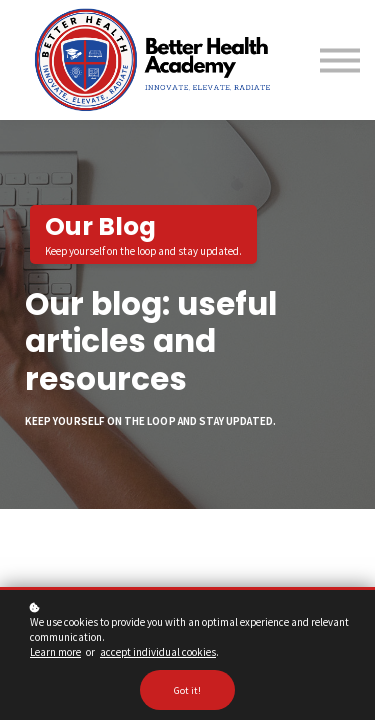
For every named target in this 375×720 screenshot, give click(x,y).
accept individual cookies (158, 652)
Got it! (187, 690)
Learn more (55, 652)
